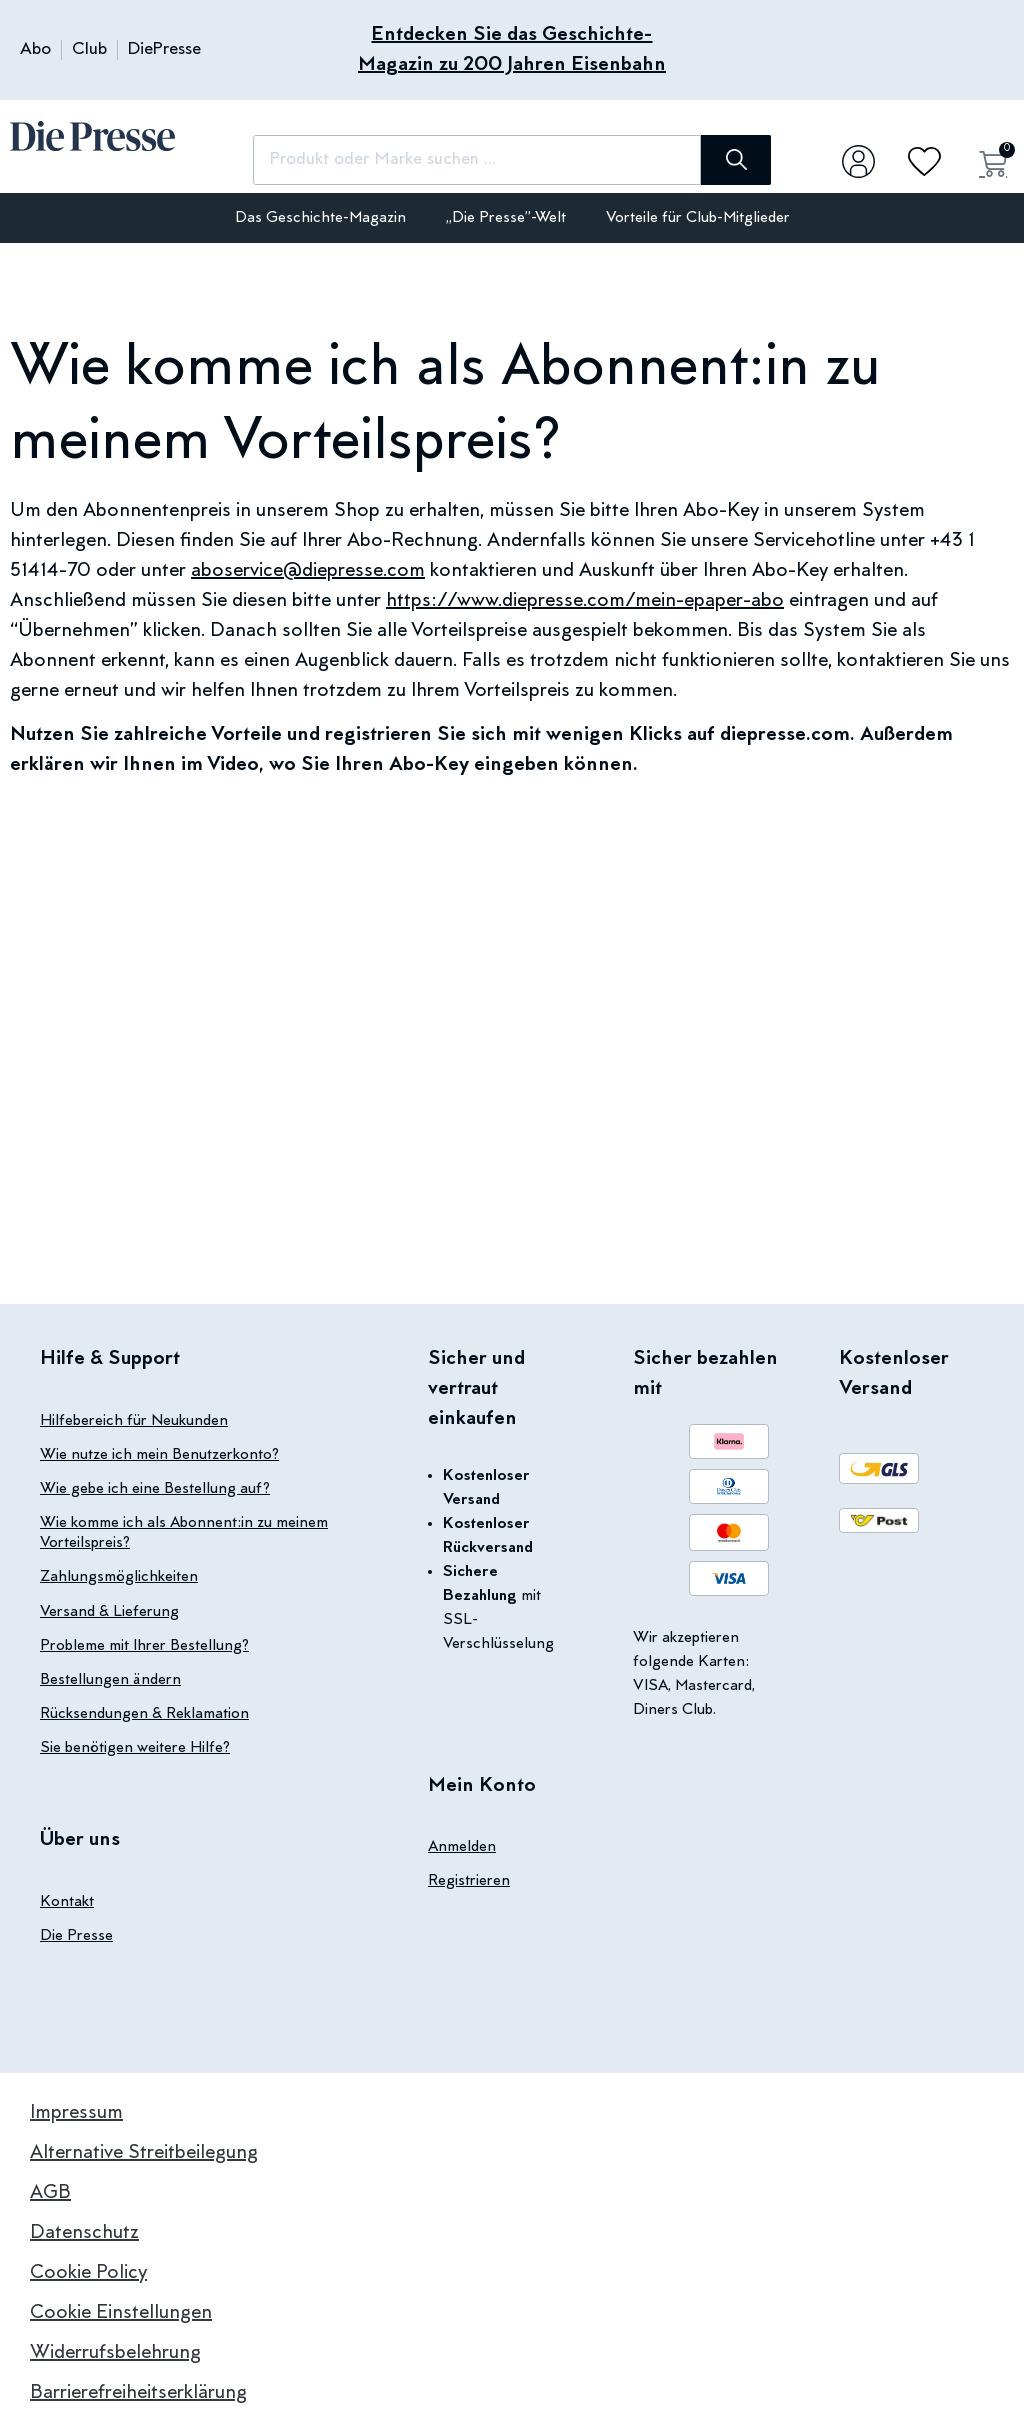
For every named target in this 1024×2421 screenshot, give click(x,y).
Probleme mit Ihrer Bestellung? (144, 1645)
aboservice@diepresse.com (308, 571)
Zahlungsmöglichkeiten (119, 1577)
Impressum (76, 2111)
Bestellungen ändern (110, 1679)
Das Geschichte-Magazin (320, 218)
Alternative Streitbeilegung (144, 2151)
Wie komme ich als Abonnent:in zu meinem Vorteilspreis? (184, 1533)
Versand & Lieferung (109, 1611)
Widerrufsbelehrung (115, 2351)
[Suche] (723, 160)
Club (89, 50)
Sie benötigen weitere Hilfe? (135, 1747)
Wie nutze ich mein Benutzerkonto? (159, 1455)
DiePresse (164, 50)
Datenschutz (84, 2231)
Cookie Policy (88, 2271)
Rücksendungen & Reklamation (144, 1713)
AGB (50, 2191)
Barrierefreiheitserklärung (138, 2391)
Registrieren (469, 1881)
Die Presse (76, 1934)
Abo (35, 50)
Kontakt (67, 1900)
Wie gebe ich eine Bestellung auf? (155, 1489)
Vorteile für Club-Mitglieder (698, 218)
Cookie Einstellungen (121, 2311)
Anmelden (462, 1847)
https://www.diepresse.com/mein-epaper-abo (585, 601)
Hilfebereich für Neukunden (134, 1421)
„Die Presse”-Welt (506, 218)
